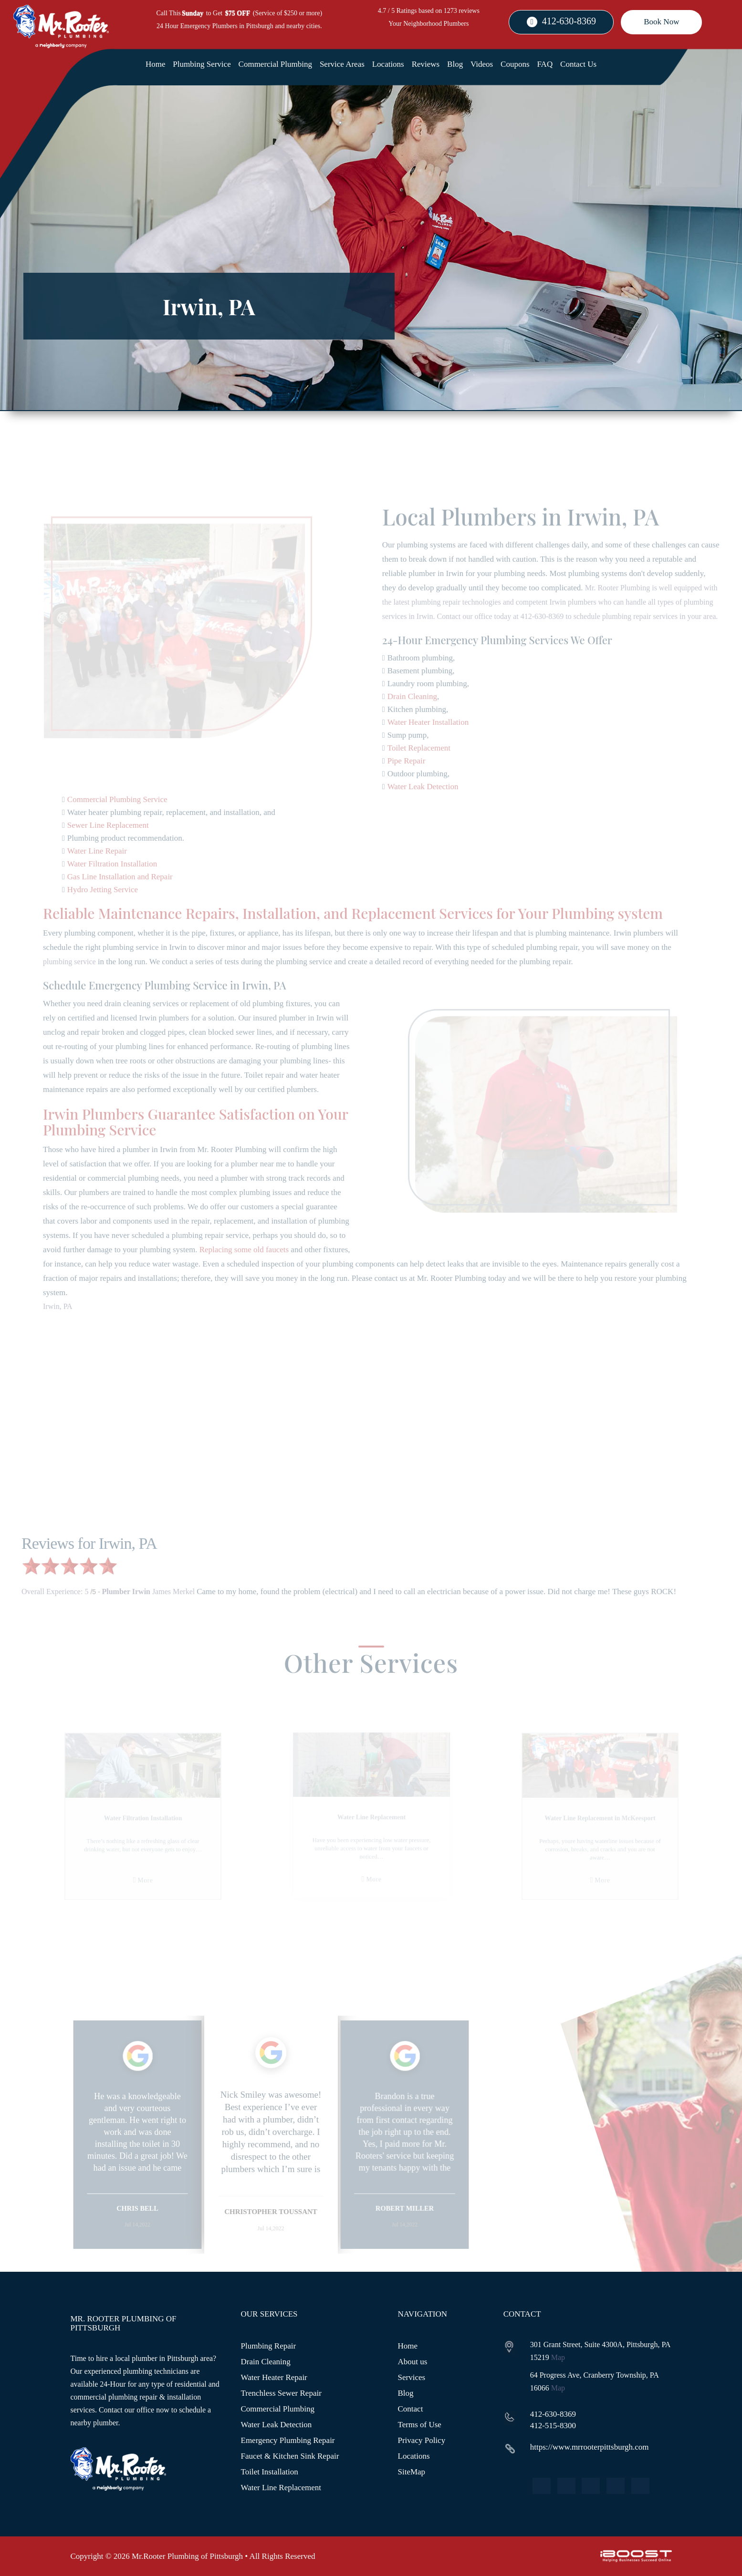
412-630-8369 (569, 21)
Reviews (426, 64)
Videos (481, 64)
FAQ (545, 64)
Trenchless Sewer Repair (281, 2393)
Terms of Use (419, 2424)
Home (156, 64)
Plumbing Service (201, 64)
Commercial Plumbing (275, 64)
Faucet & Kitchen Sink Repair (290, 2456)
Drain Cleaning (266, 2361)
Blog (455, 64)
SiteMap (412, 2471)
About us (413, 2361)
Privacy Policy (422, 2440)
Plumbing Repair (268, 2345)
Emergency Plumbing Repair (288, 2440)
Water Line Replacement (281, 2487)
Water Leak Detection (276, 2424)
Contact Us (578, 64)
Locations (388, 64)
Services (412, 2377)
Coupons (515, 64)
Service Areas (342, 64)
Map (558, 2357)
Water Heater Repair (274, 2377)
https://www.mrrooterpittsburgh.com (589, 2447)
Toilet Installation (269, 2471)
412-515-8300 (553, 2425)
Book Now (661, 21)
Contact (410, 2408)
